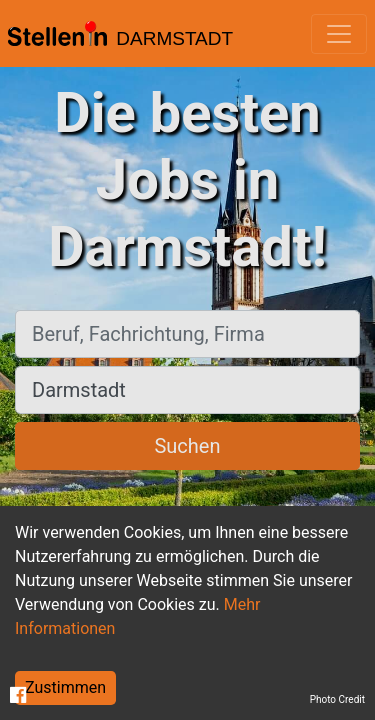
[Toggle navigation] (339, 34)
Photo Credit (337, 699)
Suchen (187, 446)
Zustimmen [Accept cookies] (65, 687)
